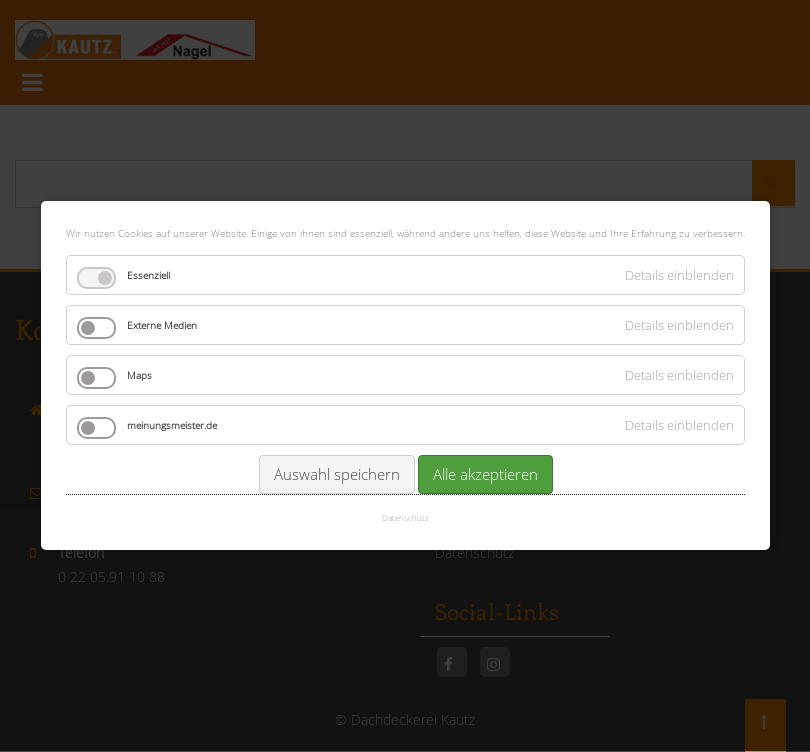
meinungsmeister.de (172, 424)
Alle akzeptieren (484, 473)
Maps (139, 374)
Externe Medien (162, 324)
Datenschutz (405, 517)
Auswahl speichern (336, 473)
